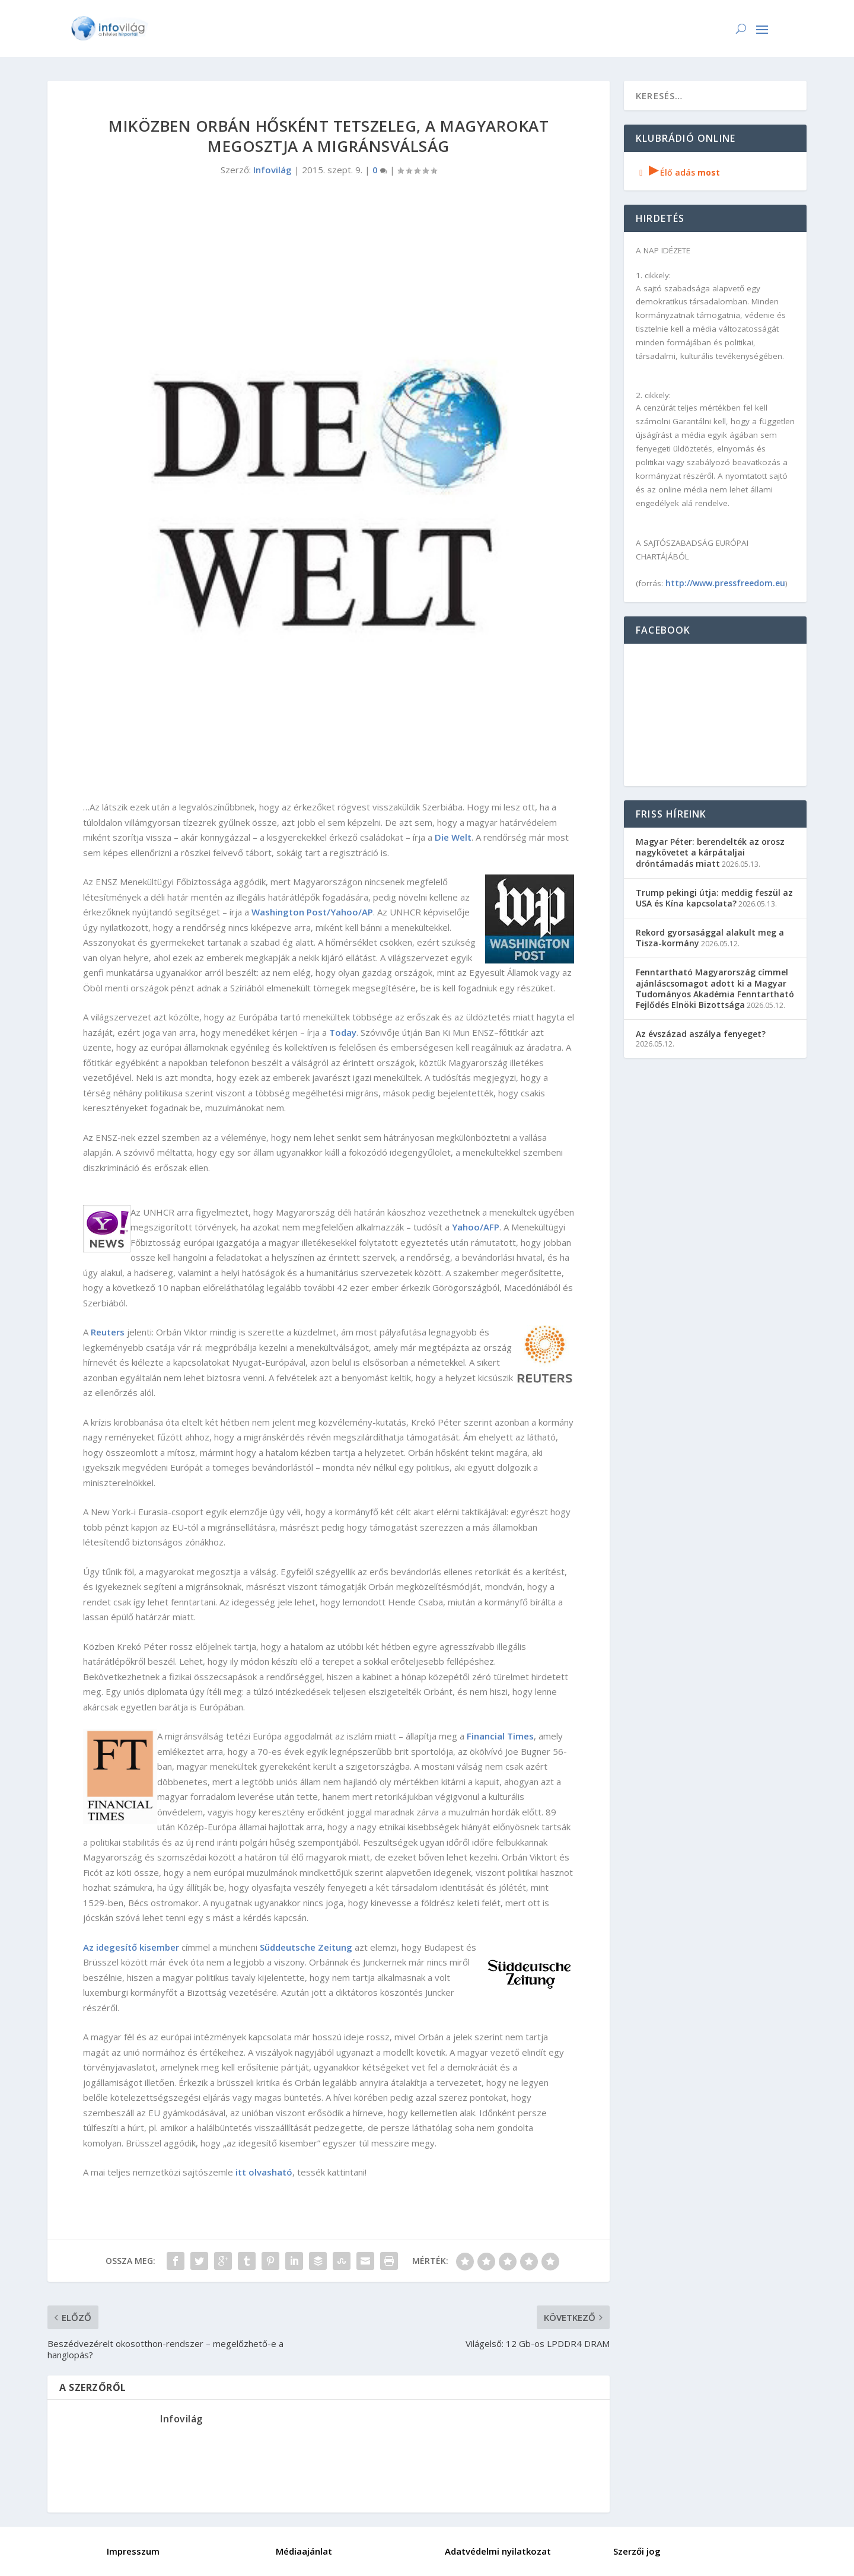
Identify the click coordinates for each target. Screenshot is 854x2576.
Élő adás (678, 172)
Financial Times (500, 1736)
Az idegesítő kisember (131, 1947)
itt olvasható (263, 2172)
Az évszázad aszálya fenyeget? (701, 1033)
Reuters (108, 1332)
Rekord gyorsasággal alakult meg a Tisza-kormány (710, 938)
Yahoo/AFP (475, 1227)
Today (342, 1032)
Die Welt (453, 837)
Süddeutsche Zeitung (306, 1947)
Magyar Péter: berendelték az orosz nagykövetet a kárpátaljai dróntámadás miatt (710, 852)
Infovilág (272, 170)
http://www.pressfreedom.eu (725, 583)
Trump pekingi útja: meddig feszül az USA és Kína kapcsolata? (714, 898)
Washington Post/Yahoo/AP (312, 912)
